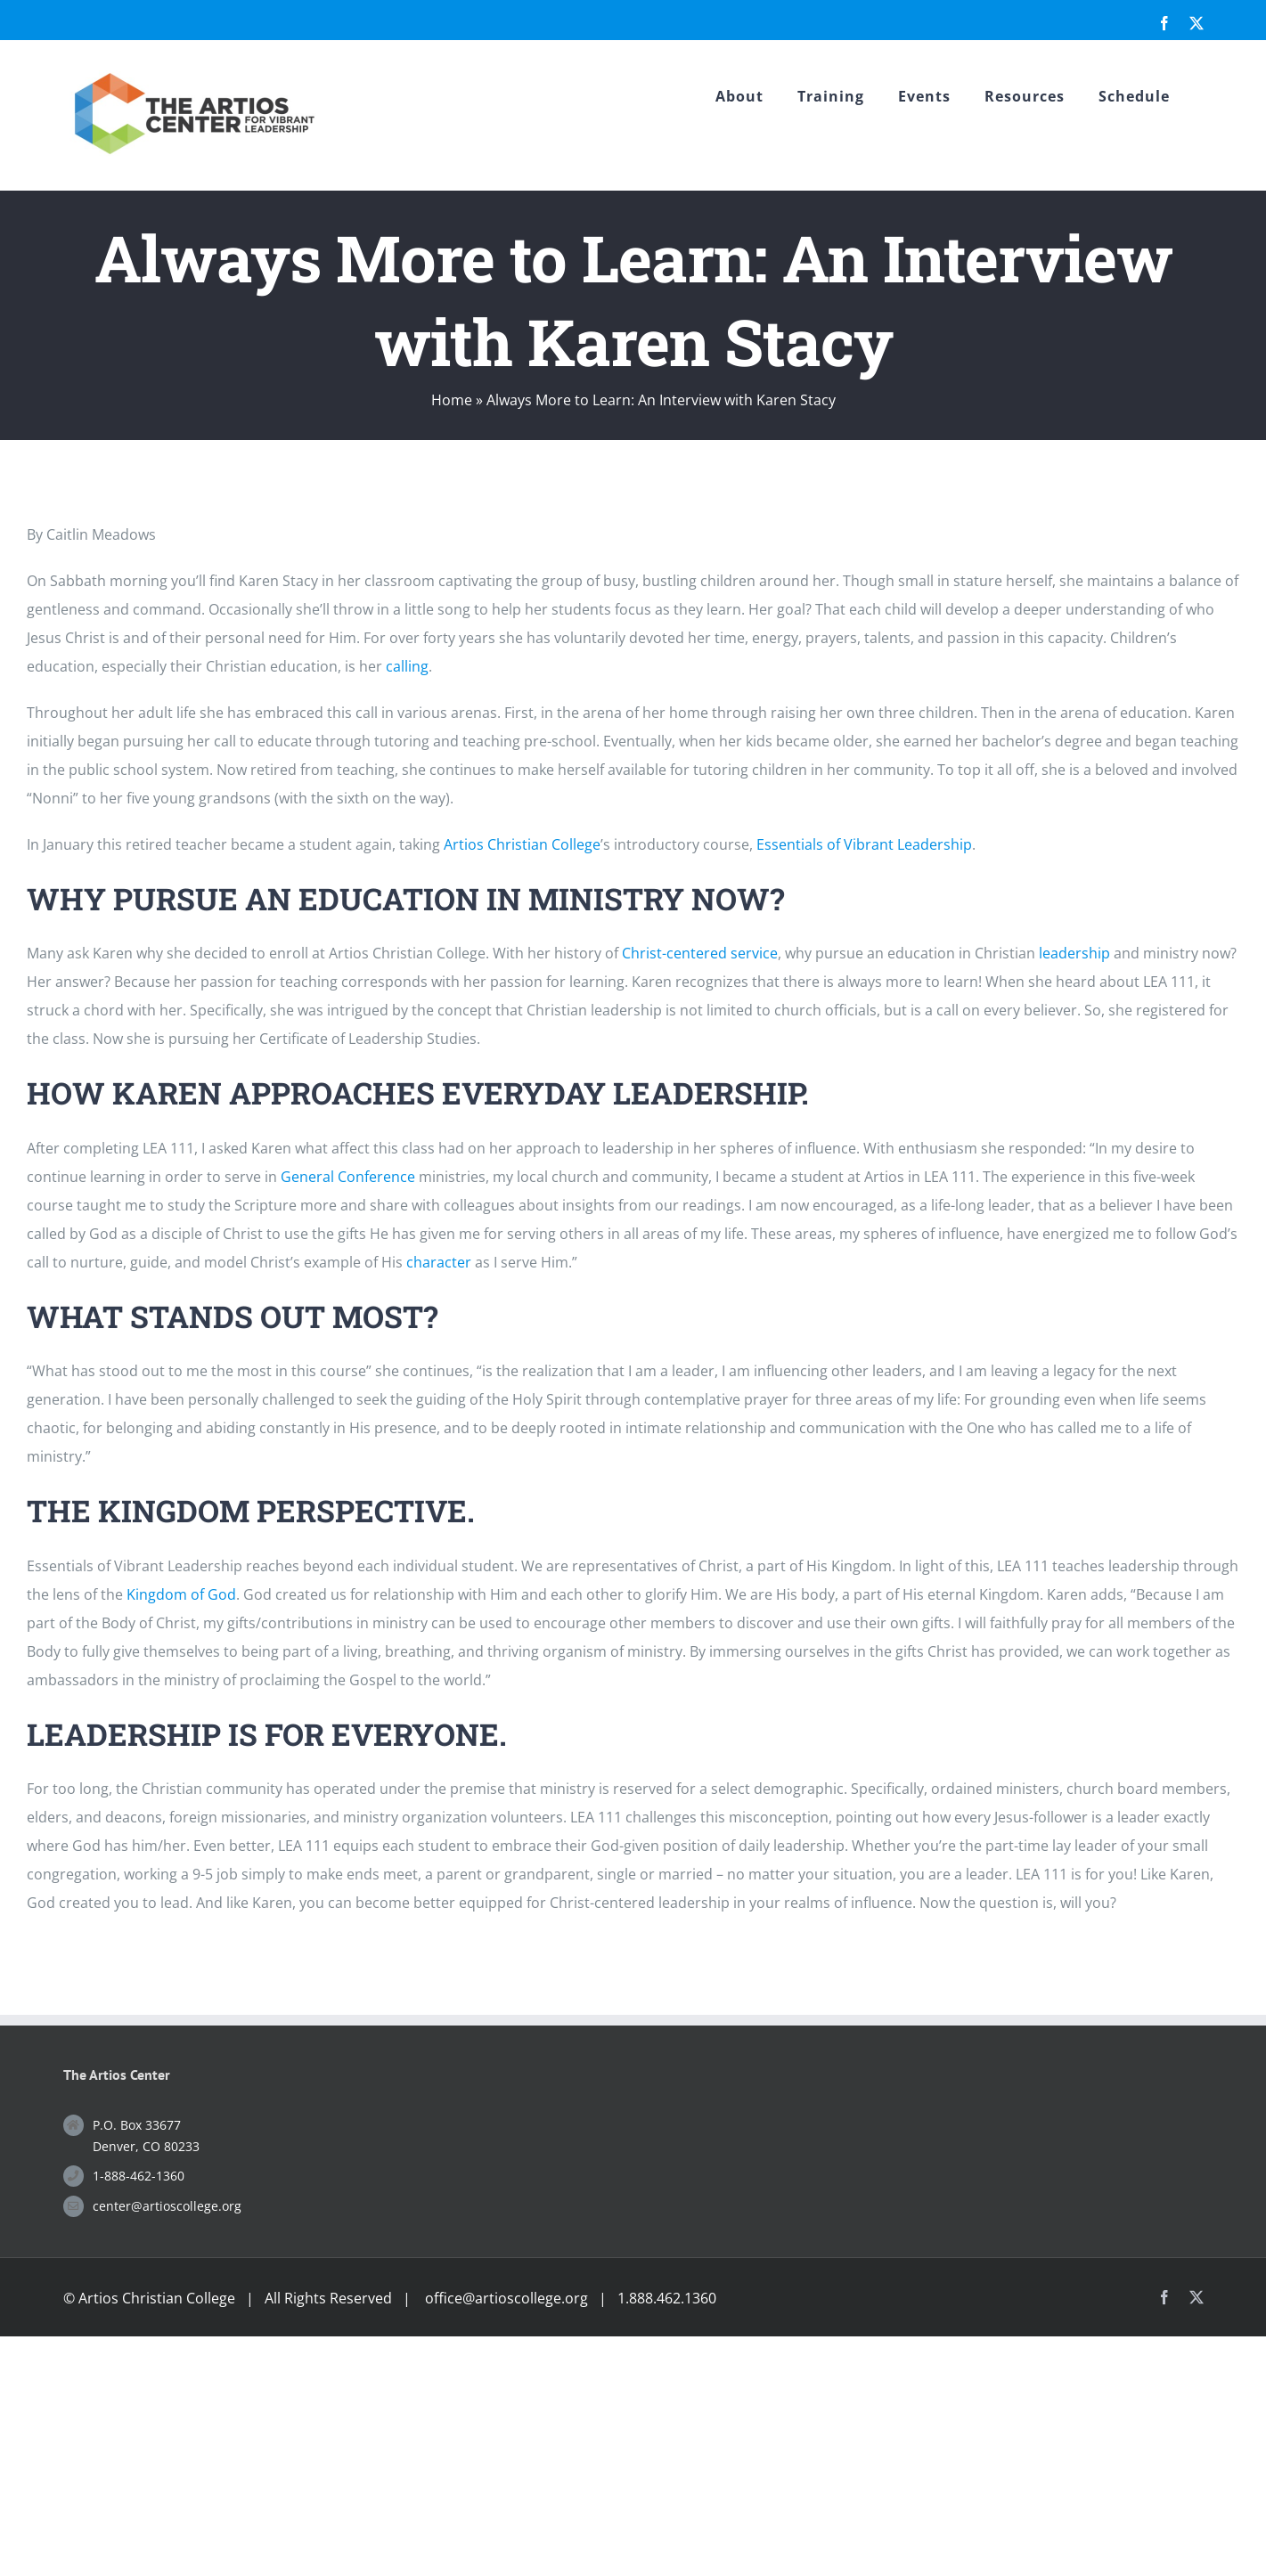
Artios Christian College (522, 844)
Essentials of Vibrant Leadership (864, 844)
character (438, 1262)
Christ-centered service (700, 953)
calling (407, 666)
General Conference (348, 1176)
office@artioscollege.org (506, 2298)
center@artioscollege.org (167, 2205)
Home (451, 400)
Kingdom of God (181, 1594)
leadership (1074, 953)
